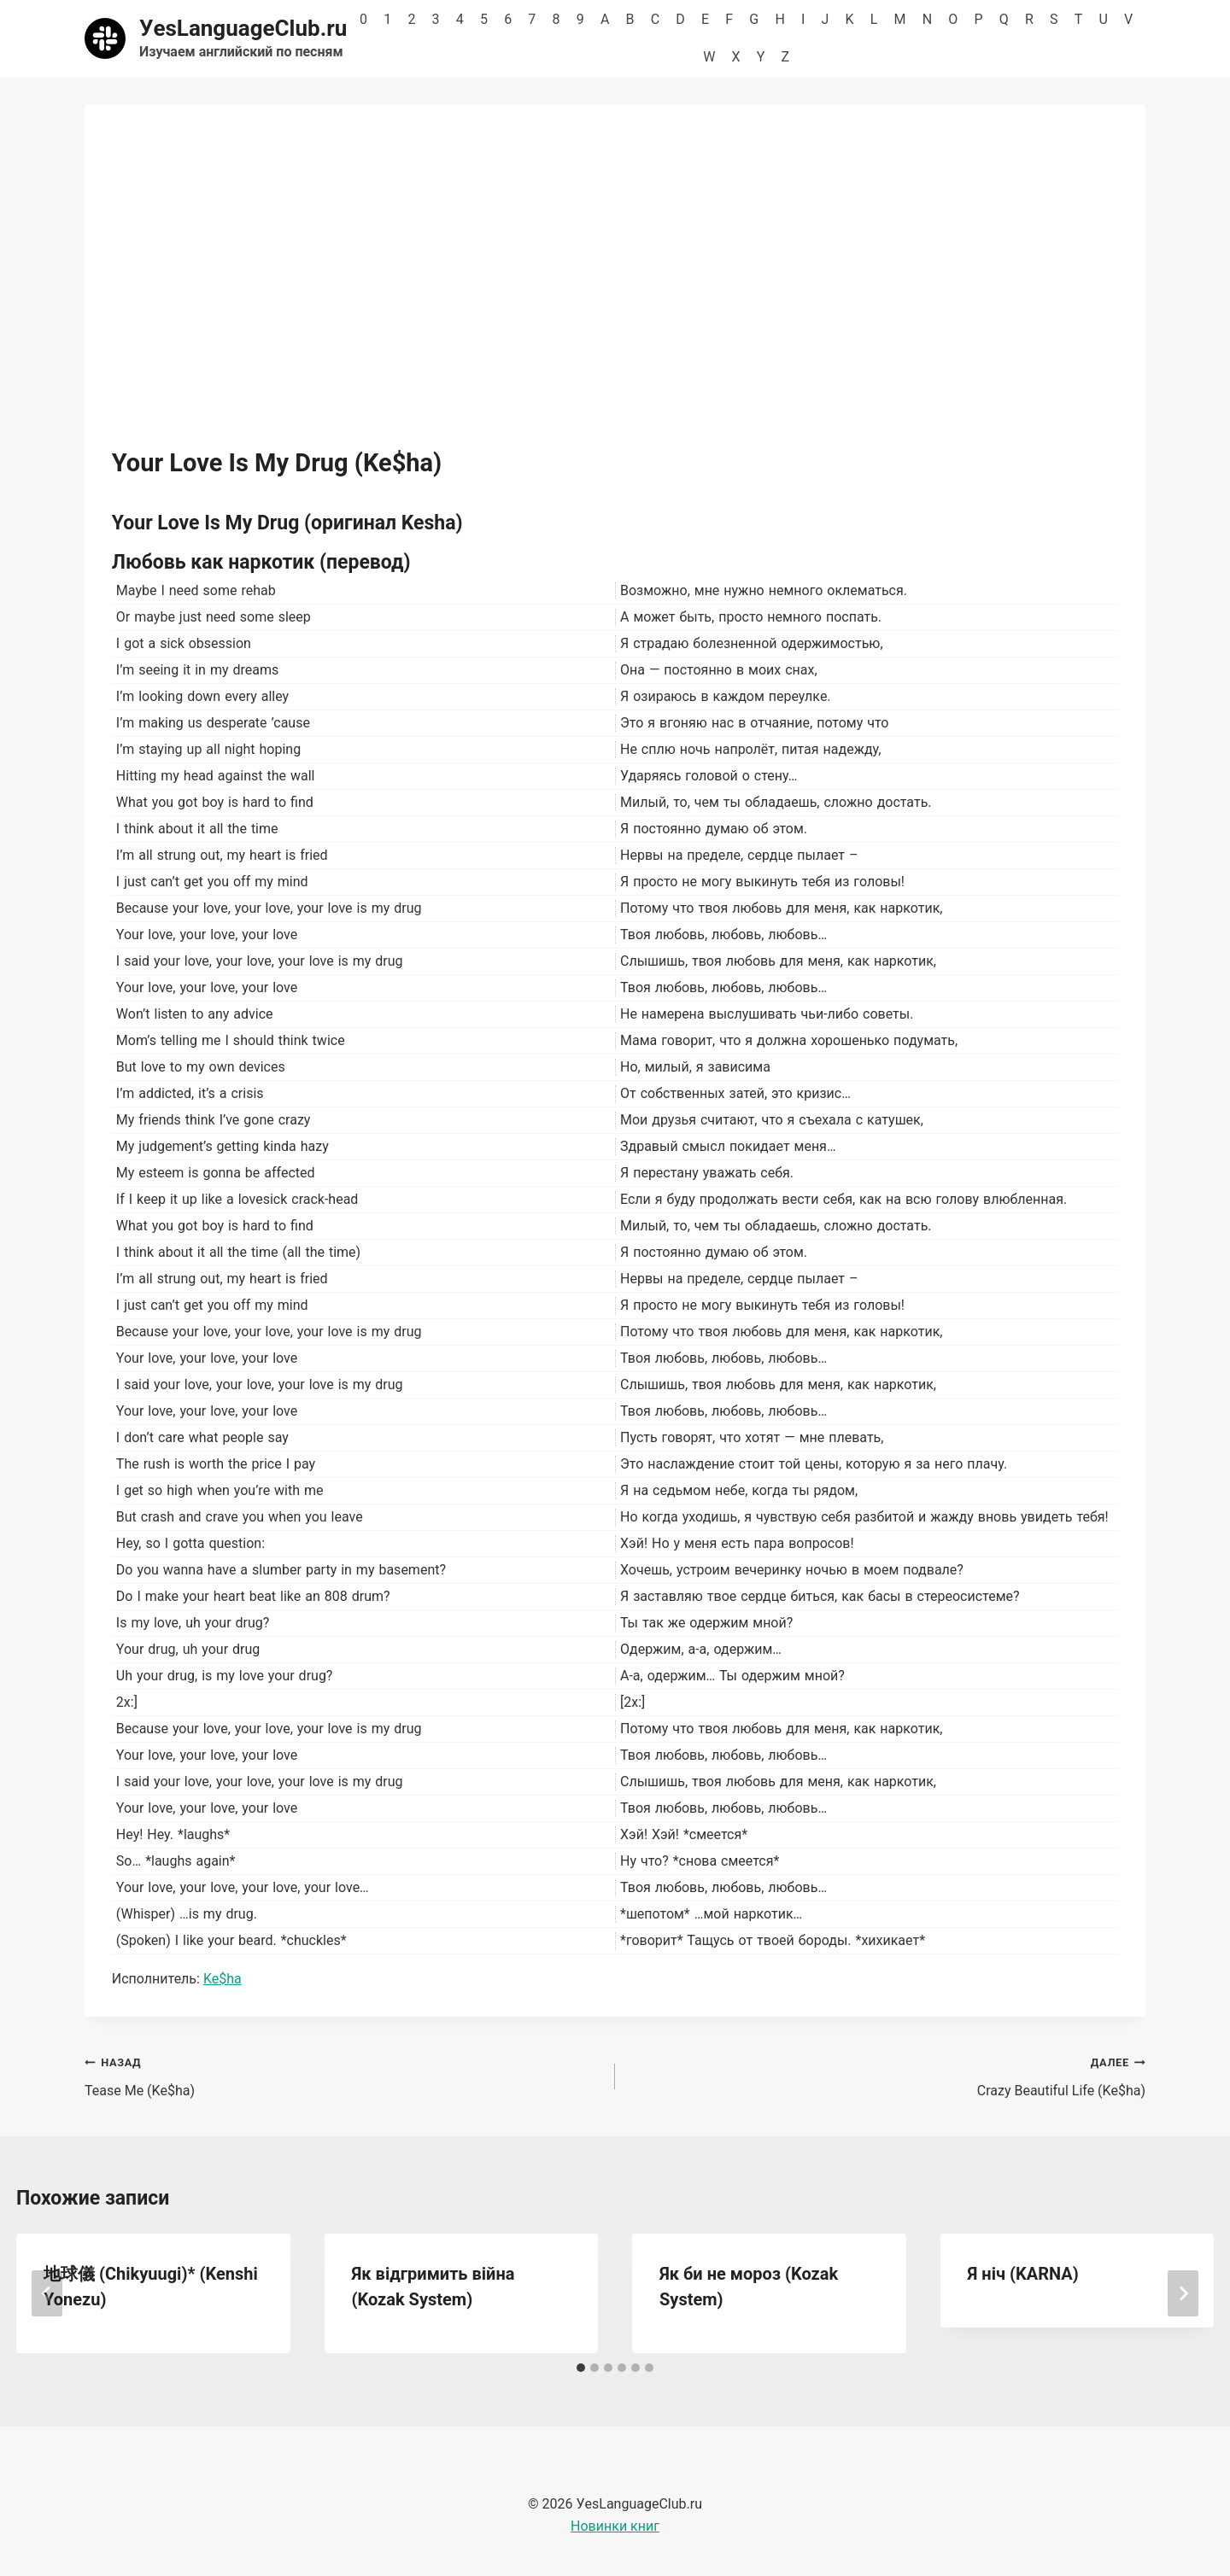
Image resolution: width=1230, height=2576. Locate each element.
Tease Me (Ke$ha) (343, 2075)
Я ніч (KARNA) (1023, 2273)
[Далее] (1183, 2293)
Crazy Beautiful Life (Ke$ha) (887, 2075)
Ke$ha (222, 1979)
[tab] (581, 2367)
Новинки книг (615, 2526)
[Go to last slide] (47, 2293)
